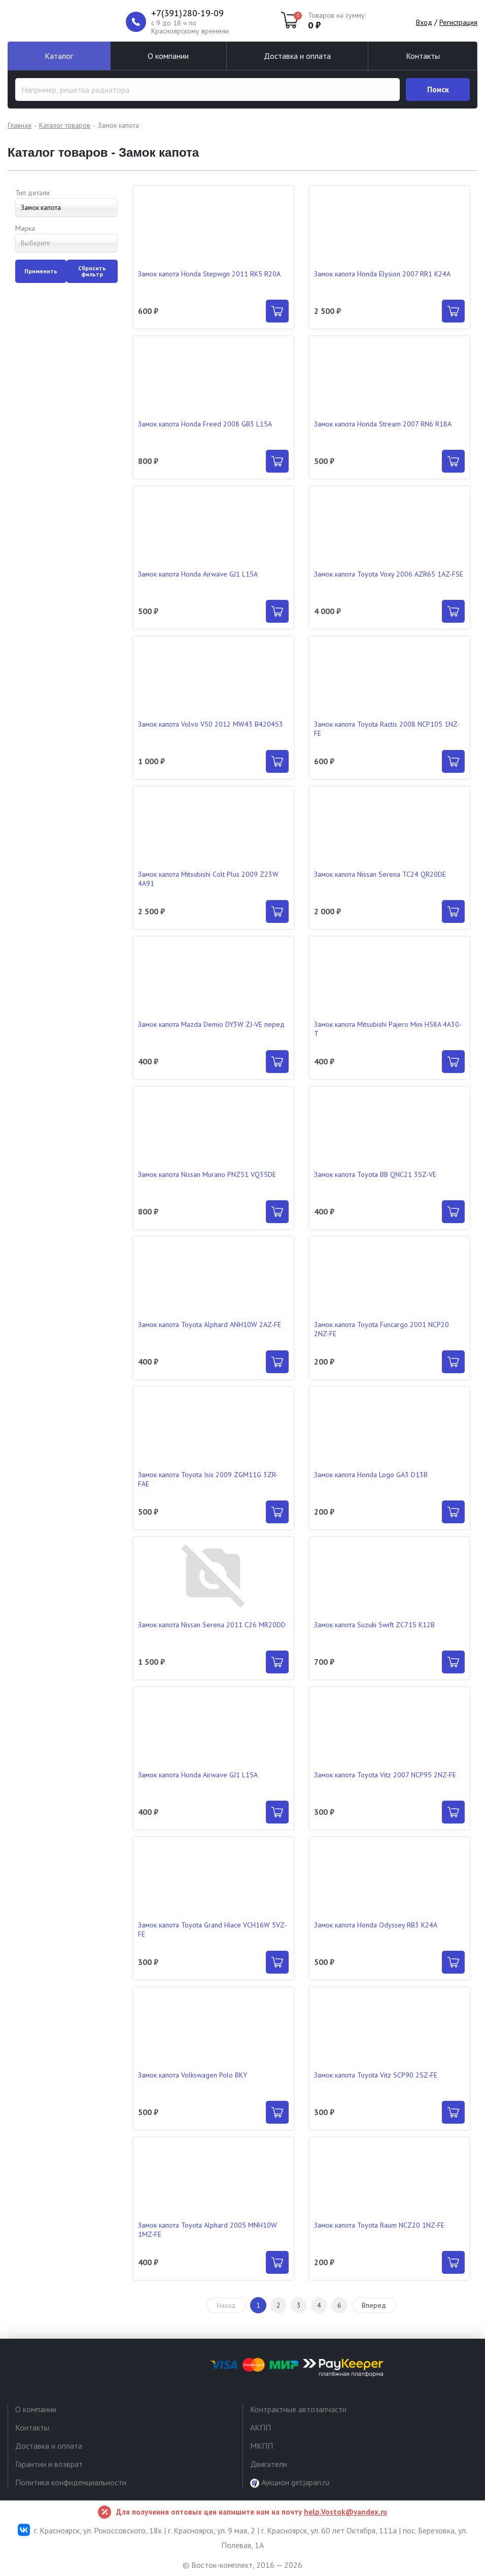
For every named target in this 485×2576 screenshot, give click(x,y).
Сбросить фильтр (92, 271)
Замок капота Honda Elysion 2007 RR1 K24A (382, 273)
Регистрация (458, 22)
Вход (424, 22)
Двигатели (268, 2464)
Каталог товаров (64, 125)
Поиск (438, 89)
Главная (19, 125)
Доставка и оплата (297, 56)
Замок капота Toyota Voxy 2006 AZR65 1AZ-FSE (388, 574)
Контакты (423, 56)
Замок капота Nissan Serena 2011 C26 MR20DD (212, 1624)
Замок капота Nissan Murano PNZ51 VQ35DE (207, 1174)
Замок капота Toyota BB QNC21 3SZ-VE (375, 1174)
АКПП (260, 2427)
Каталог (59, 56)
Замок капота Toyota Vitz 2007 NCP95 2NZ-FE (385, 1774)
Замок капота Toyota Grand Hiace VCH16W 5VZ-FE (212, 1929)
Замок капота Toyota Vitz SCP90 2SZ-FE (375, 2075)
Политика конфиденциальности (70, 2482)
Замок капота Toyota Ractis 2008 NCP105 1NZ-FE (387, 729)
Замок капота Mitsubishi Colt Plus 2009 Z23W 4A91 (208, 879)
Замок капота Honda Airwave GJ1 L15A (198, 574)
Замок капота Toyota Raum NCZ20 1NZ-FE (379, 2225)
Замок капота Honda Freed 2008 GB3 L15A (205, 423)
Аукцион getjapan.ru (289, 2482)
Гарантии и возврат (49, 2464)
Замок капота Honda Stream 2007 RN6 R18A (383, 423)
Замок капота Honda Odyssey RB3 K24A (375, 1924)
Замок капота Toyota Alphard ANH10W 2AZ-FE (209, 1324)
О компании (168, 56)
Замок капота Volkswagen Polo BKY (192, 2075)
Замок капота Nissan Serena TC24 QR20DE (380, 874)
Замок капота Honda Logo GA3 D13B (371, 1474)
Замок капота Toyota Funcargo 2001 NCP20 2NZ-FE (381, 1329)
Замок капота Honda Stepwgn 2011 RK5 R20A (209, 273)
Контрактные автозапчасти (298, 2409)
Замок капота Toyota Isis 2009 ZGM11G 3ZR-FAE (208, 1479)
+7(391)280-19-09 (187, 13)
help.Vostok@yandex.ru (345, 2512)
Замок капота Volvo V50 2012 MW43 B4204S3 (210, 724)
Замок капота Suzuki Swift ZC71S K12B (374, 1624)
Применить (40, 271)
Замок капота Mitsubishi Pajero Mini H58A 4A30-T (388, 1029)
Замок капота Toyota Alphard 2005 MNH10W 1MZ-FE (207, 2230)
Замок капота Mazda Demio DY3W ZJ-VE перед (211, 1024)
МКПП (261, 2446)
